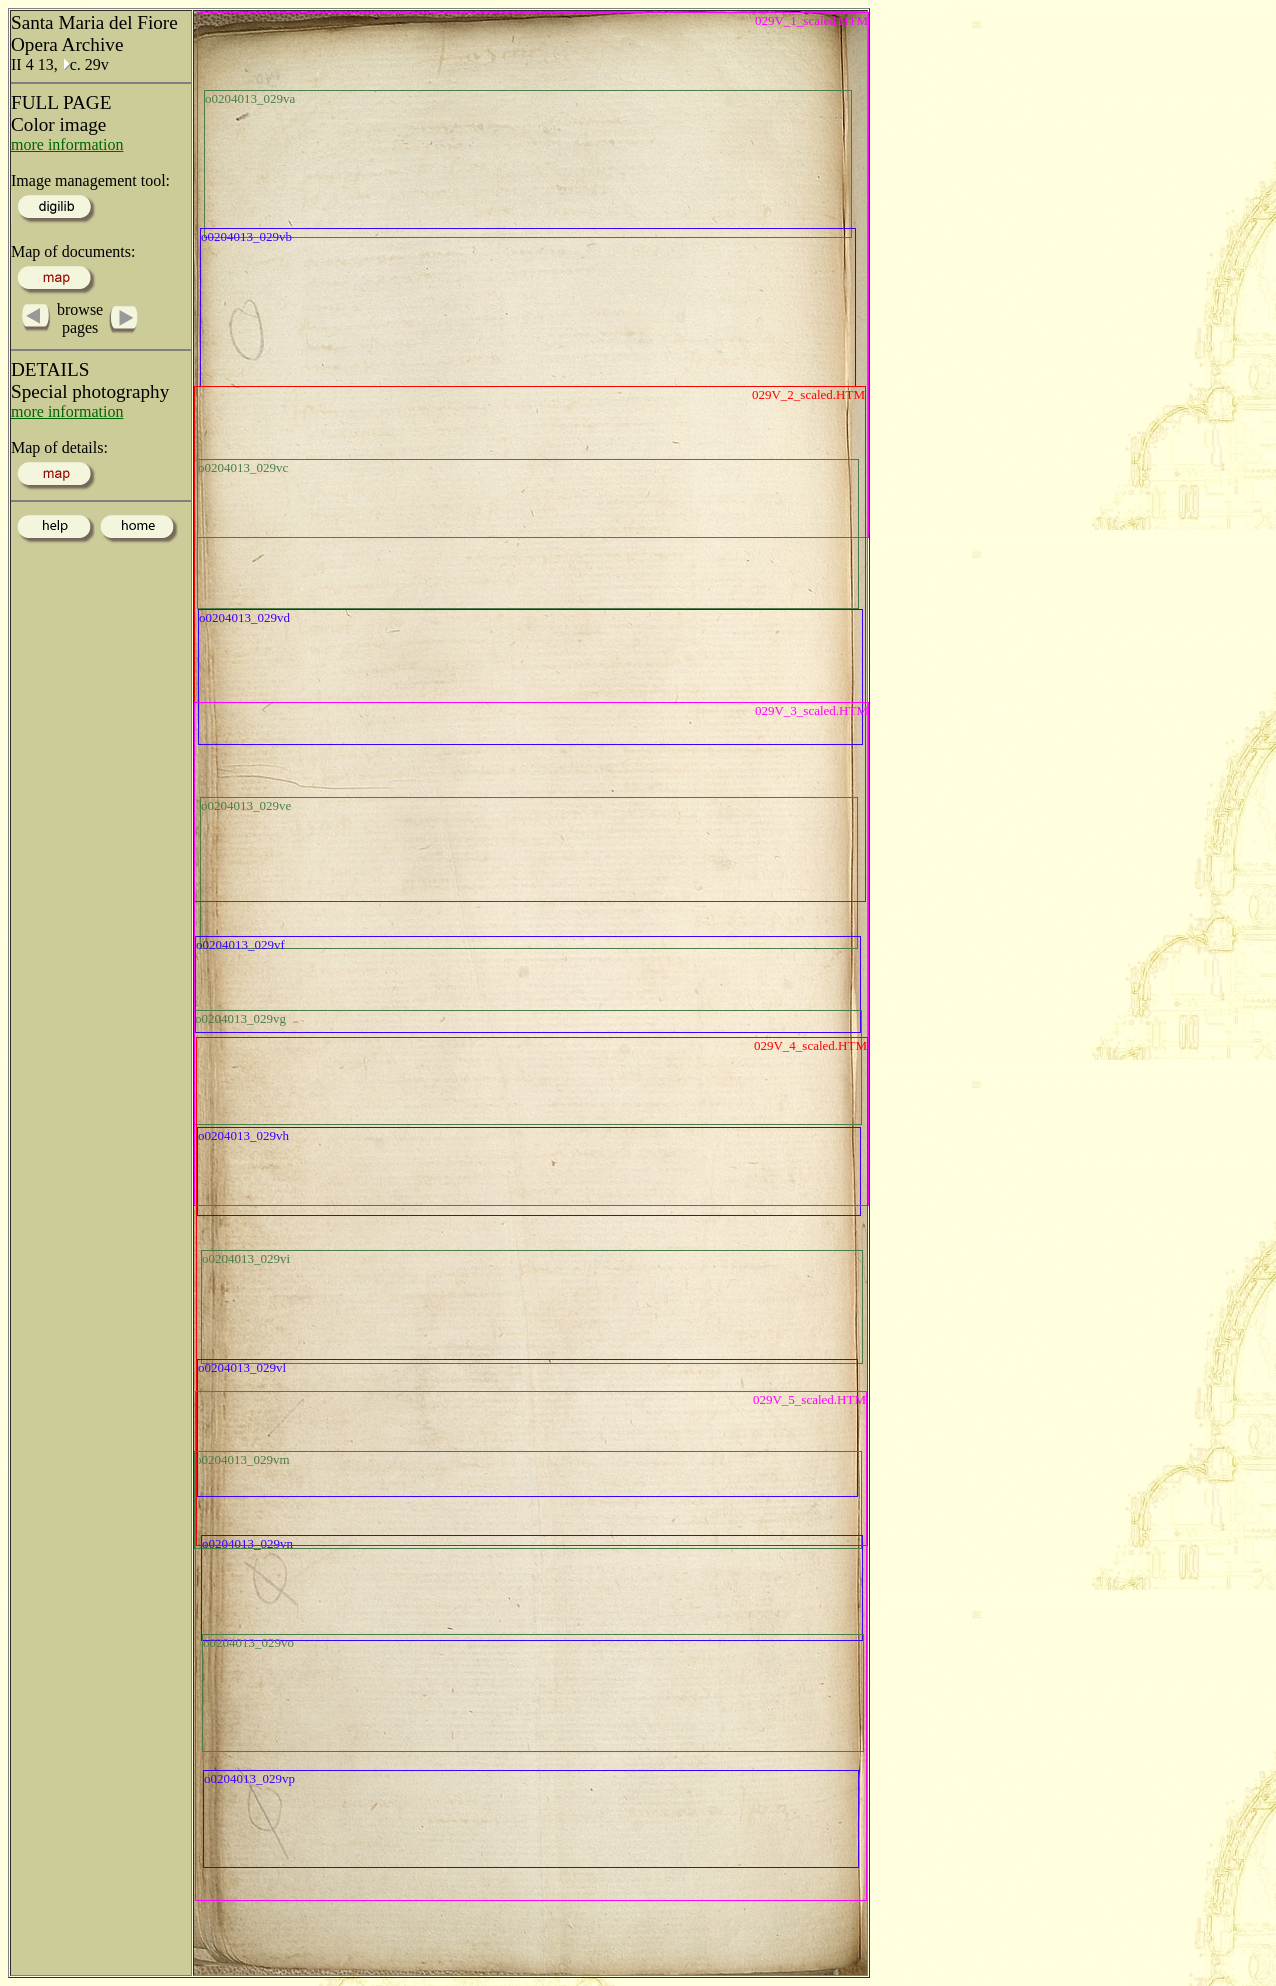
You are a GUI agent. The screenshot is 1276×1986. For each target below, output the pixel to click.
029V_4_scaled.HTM (810, 1045)
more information (67, 144)
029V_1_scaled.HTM (811, 20)
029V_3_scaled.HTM (811, 710)
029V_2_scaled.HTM (808, 394)
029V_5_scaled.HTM (809, 1399)
